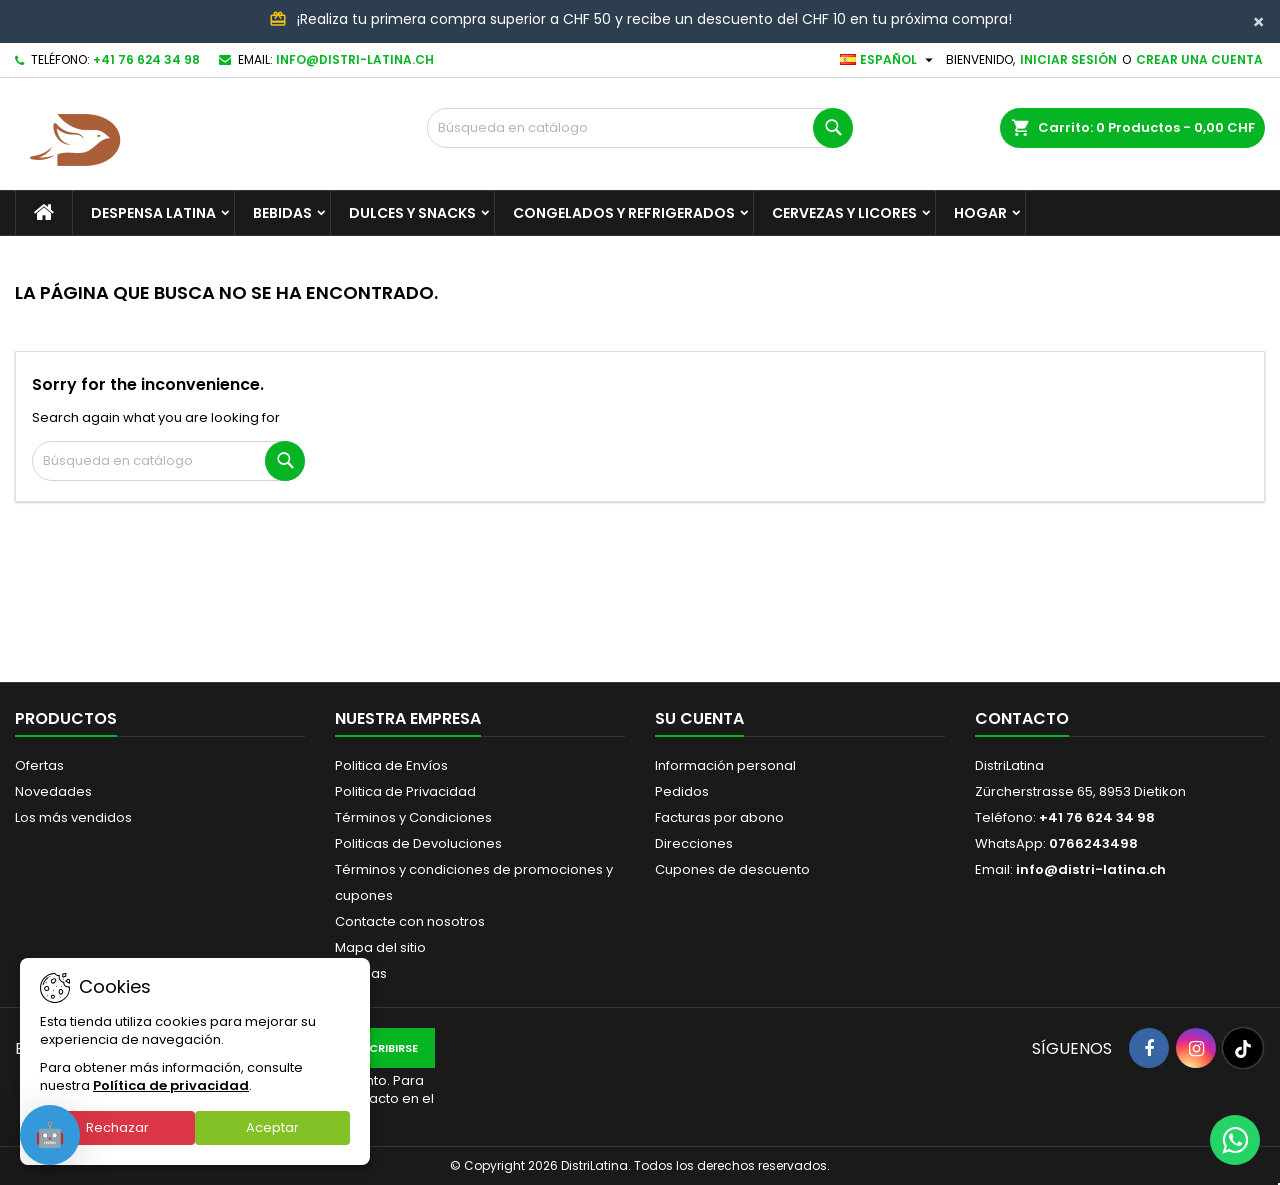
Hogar (980, 213)
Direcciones (694, 843)
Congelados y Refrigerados (624, 213)
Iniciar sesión (1068, 59)
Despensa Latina (153, 213)
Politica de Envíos (391, 765)
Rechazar (117, 1127)
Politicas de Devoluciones (418, 843)
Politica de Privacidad (405, 791)
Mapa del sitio (380, 947)
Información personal (725, 765)
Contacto (1022, 718)
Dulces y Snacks (412, 213)
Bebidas (282, 213)
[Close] (1258, 22)
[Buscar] (640, 128)
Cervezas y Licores (844, 213)
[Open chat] (50, 1135)
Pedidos (682, 791)
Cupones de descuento (732, 869)
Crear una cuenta (1199, 59)
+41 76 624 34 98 (146, 59)
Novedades (53, 791)
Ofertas (39, 765)
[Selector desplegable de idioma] (889, 60)
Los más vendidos (73, 817)
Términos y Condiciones (413, 817)
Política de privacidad (171, 1085)
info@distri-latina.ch (355, 59)
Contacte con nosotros (410, 921)
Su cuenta (699, 718)
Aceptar (272, 1127)
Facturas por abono (719, 817)
